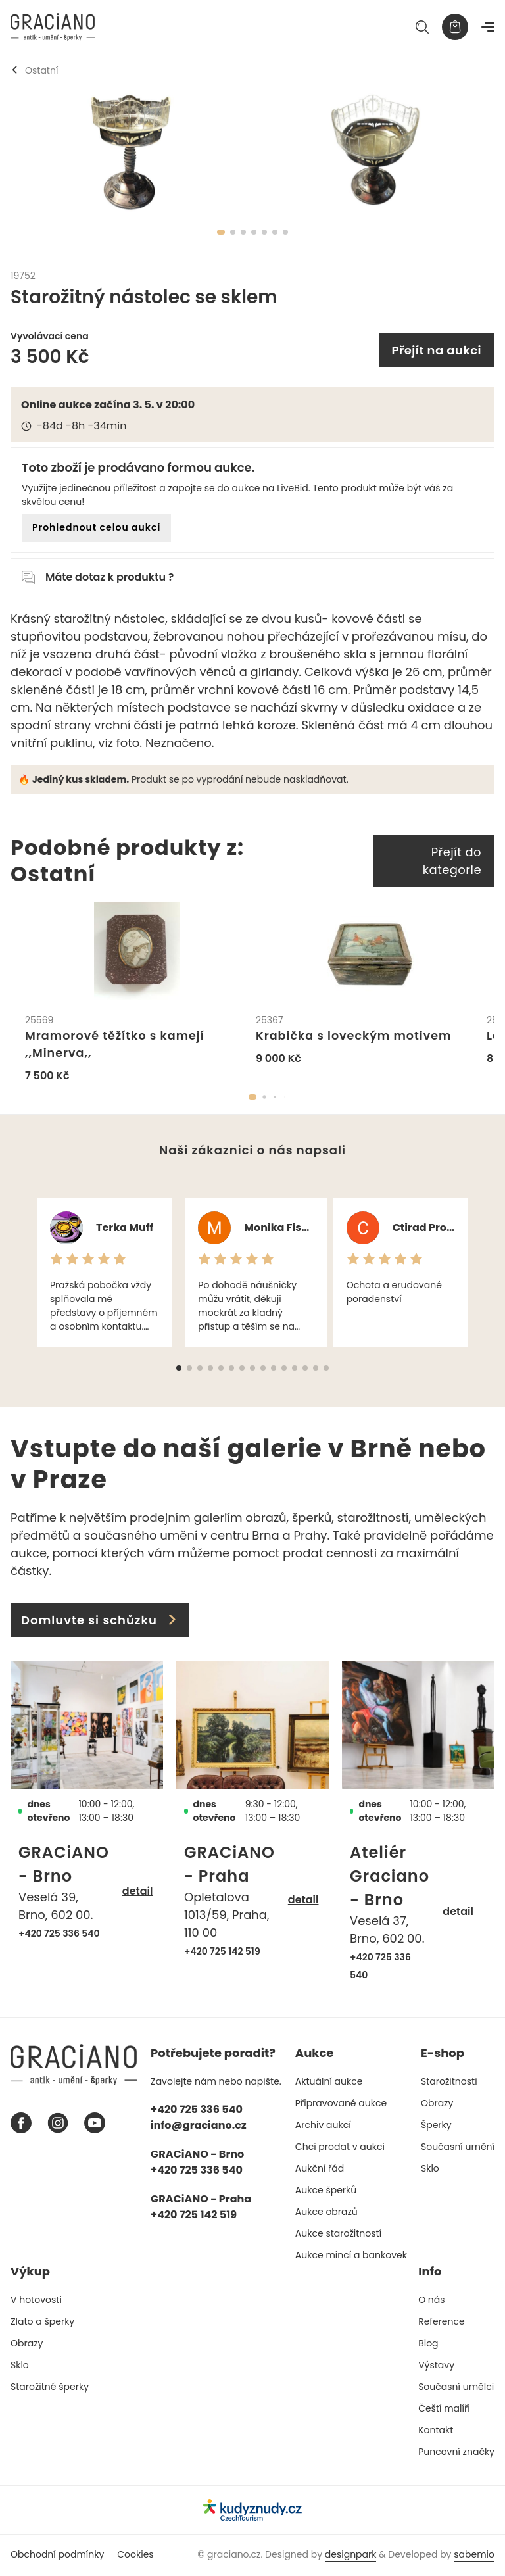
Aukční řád (319, 2169)
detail (137, 1891)
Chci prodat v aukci (340, 2147)
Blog (428, 2344)
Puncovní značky (456, 2453)
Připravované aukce (341, 2104)
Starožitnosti (449, 2082)
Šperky (436, 2126)
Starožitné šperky (50, 2387)
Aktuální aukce (329, 2082)
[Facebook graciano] (21, 2124)
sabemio (474, 2555)
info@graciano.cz (199, 2126)
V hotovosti (36, 2301)
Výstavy (436, 2366)
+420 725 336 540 (59, 1934)
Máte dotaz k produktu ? (98, 577)
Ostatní (34, 70)
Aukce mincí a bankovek (351, 2256)
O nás (431, 2301)
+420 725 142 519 (222, 1952)
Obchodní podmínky (57, 2555)
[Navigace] (487, 27)
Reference (441, 2322)
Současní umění (457, 2147)
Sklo (430, 2169)
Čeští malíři (444, 2409)
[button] (252, 1098)
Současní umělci (456, 2387)
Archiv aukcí (323, 2126)
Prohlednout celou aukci (96, 527)
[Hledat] (422, 27)
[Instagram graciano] (57, 2124)
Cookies (135, 2555)
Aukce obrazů (326, 2213)
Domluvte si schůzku (99, 1621)
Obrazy (437, 2104)
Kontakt (435, 2431)
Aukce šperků (325, 2191)
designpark (351, 2555)
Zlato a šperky (42, 2322)
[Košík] (455, 27)
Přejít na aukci (436, 350)
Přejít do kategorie (452, 861)
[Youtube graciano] (94, 2124)
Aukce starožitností (338, 2234)
